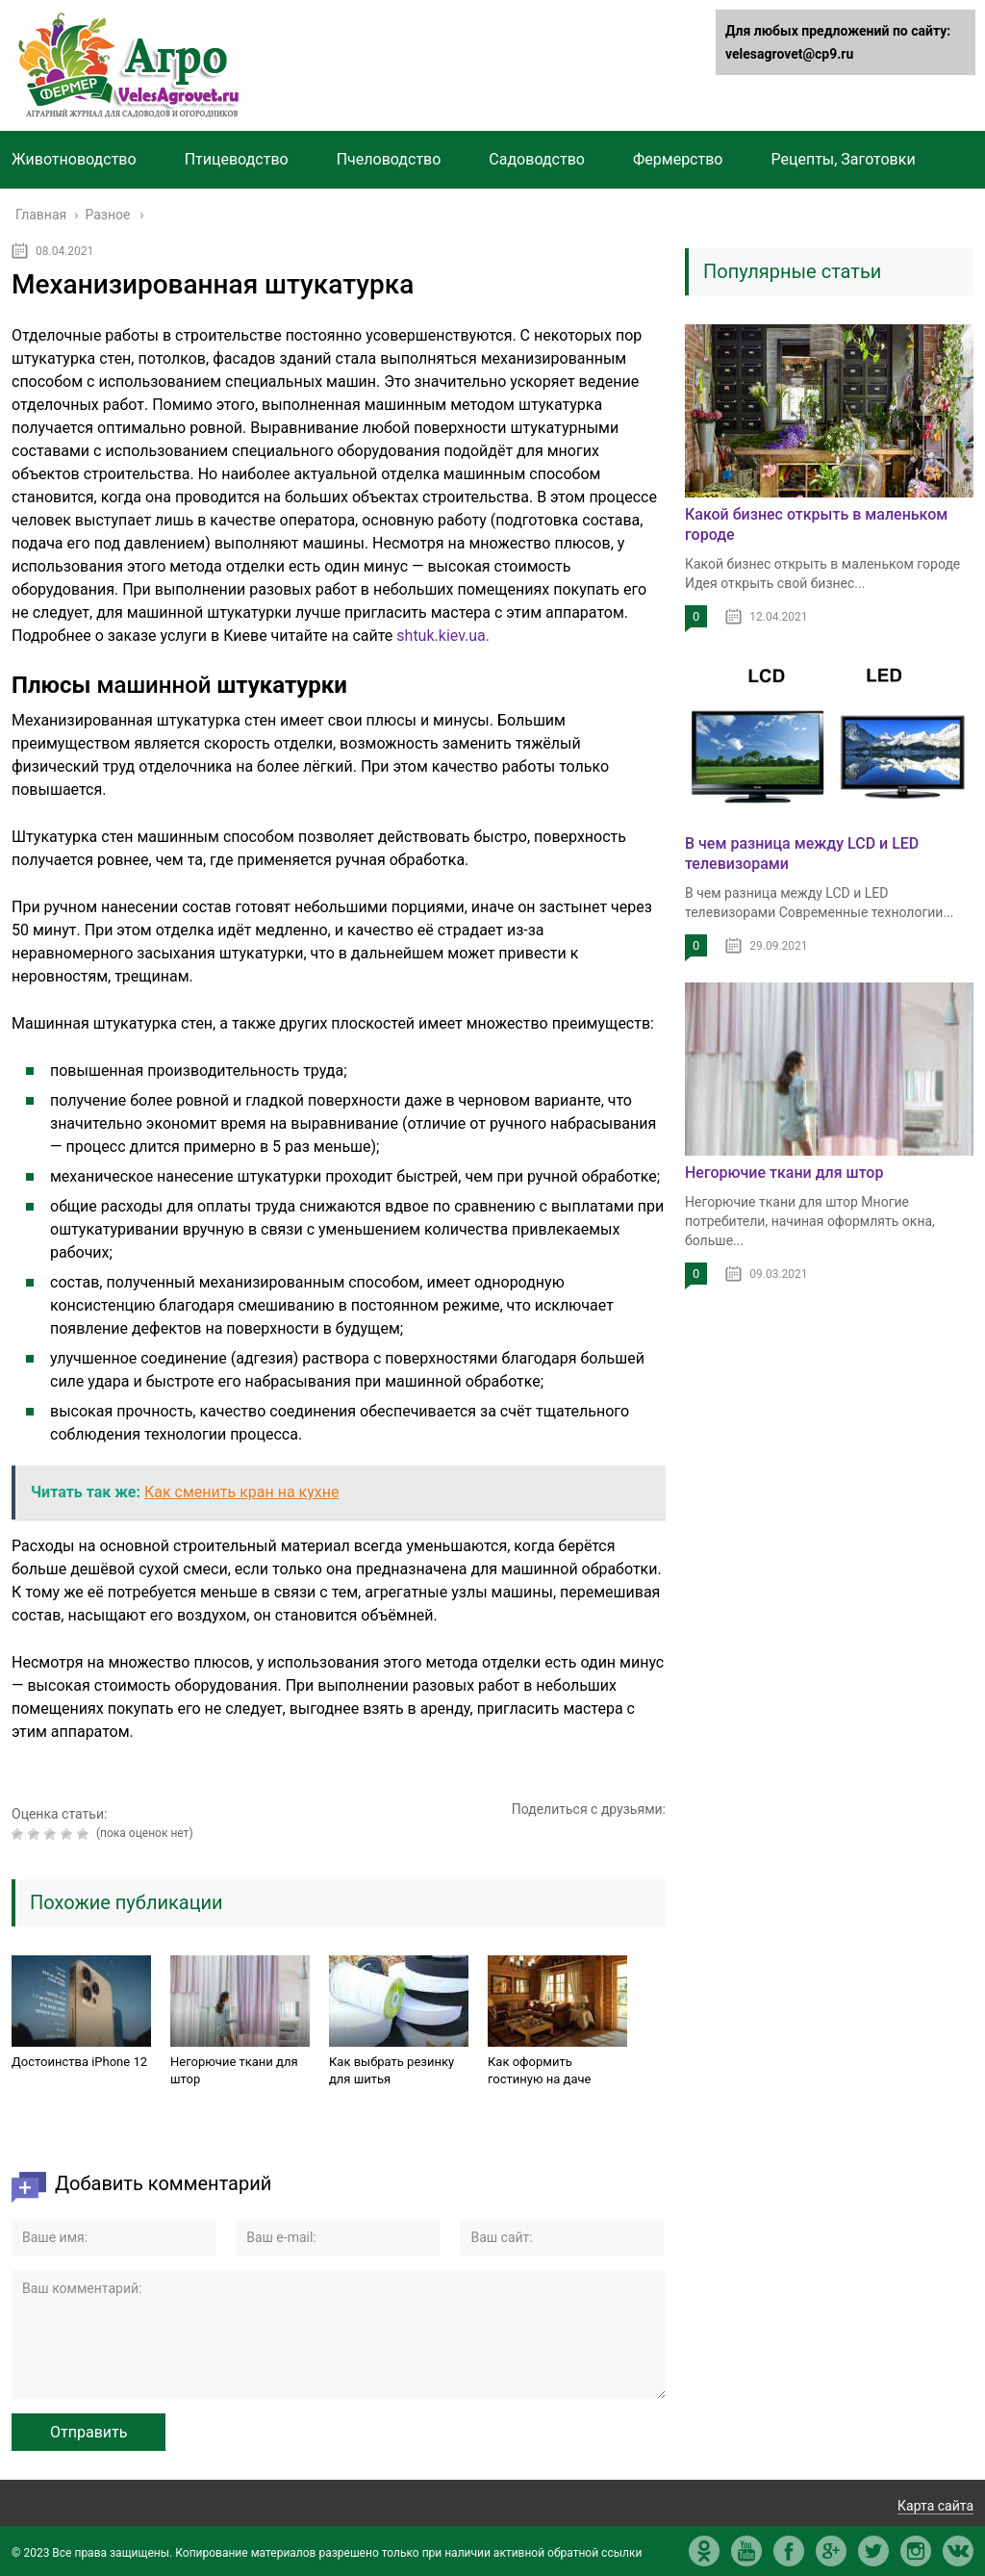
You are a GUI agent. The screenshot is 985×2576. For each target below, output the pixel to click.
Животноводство (74, 159)
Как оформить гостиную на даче (539, 2070)
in (915, 2551)
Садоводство (537, 159)
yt (746, 2551)
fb (788, 2551)
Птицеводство (237, 159)
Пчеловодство (389, 159)
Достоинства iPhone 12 (79, 2061)
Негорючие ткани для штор (234, 2070)
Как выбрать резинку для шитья (391, 2070)
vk (958, 2551)
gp (831, 2551)
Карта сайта (935, 2505)
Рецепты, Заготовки (842, 159)
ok (704, 2551)
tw (873, 2551)
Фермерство (678, 159)
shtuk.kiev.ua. (441, 635)
